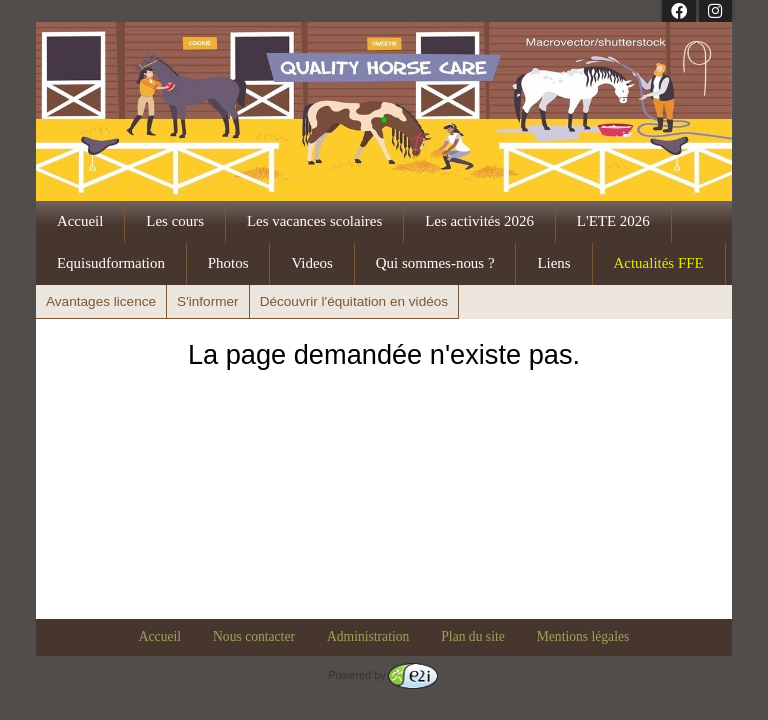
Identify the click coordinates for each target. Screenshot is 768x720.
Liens (553, 263)
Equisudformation (111, 263)
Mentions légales (583, 636)
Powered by (382, 675)
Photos (228, 263)
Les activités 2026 (479, 221)
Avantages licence (101, 301)
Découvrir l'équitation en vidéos (354, 301)
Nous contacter (254, 636)
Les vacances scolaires (314, 221)
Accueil (80, 221)
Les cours (175, 221)
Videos (311, 263)
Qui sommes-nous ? (435, 263)
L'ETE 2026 (613, 221)
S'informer (208, 301)
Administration (368, 636)
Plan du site (472, 636)
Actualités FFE (659, 263)
